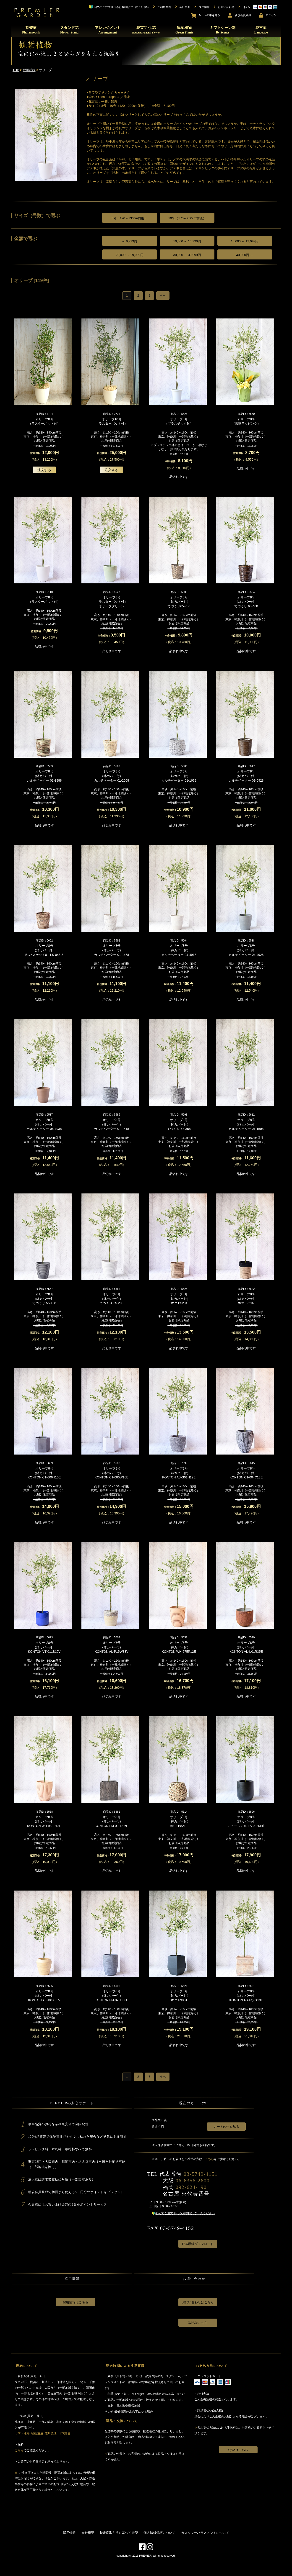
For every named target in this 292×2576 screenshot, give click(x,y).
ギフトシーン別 (222, 30)
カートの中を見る (226, 2126)
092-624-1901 (193, 2187)
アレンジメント (107, 30)
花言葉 (261, 30)
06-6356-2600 (193, 2180)
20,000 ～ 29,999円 (129, 255)
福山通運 (37, 2433)
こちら (209, 2159)
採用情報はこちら (75, 2302)
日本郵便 (64, 2433)
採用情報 (69, 2533)
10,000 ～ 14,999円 (187, 241)
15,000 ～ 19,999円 (244, 241)
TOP (16, 70)
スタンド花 (69, 30)
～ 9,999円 (129, 241)
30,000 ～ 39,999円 (187, 255)
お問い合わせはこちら (198, 2302)
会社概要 (87, 2533)
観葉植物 (184, 30)
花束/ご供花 (146, 30)
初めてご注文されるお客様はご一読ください (185, 2213)
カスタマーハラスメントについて (205, 2533)
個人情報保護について (159, 2533)
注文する (44, 470)
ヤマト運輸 (22, 2433)
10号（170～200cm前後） (187, 218)
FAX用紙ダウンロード (198, 2244)
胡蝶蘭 (31, 30)
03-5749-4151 (201, 2174)
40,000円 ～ (244, 255)
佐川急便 (51, 2433)
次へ (163, 295)
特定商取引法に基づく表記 (119, 2533)
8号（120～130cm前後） (129, 218)
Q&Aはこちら (198, 2323)
